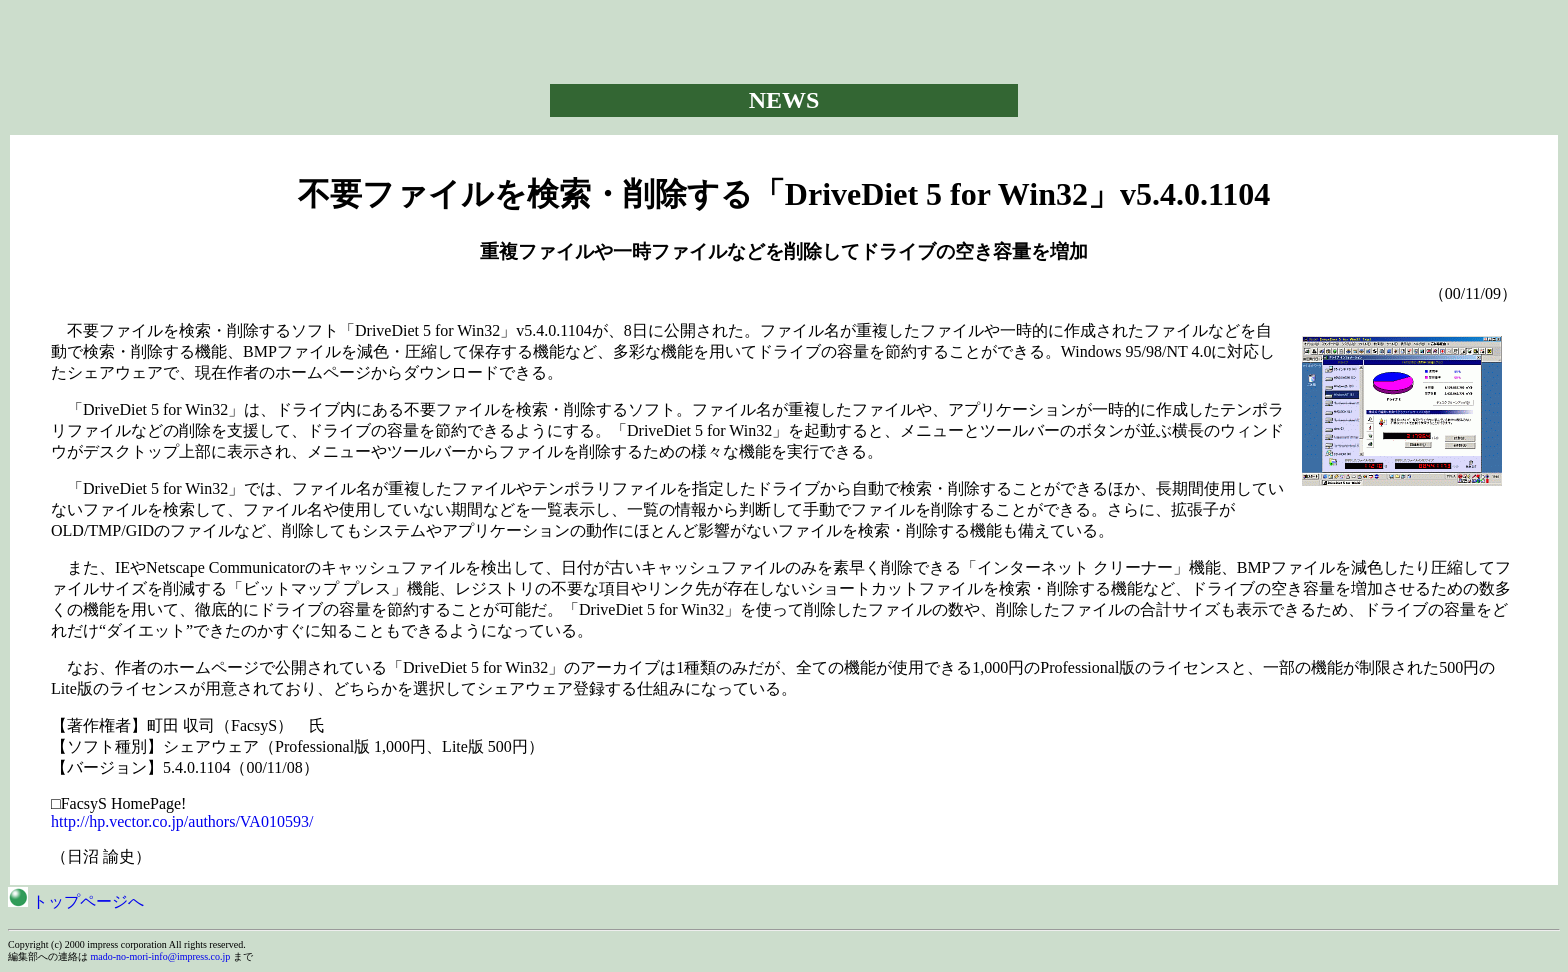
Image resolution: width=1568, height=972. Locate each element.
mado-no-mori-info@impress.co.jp (161, 956)
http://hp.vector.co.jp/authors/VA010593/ (182, 821)
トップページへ (76, 901)
